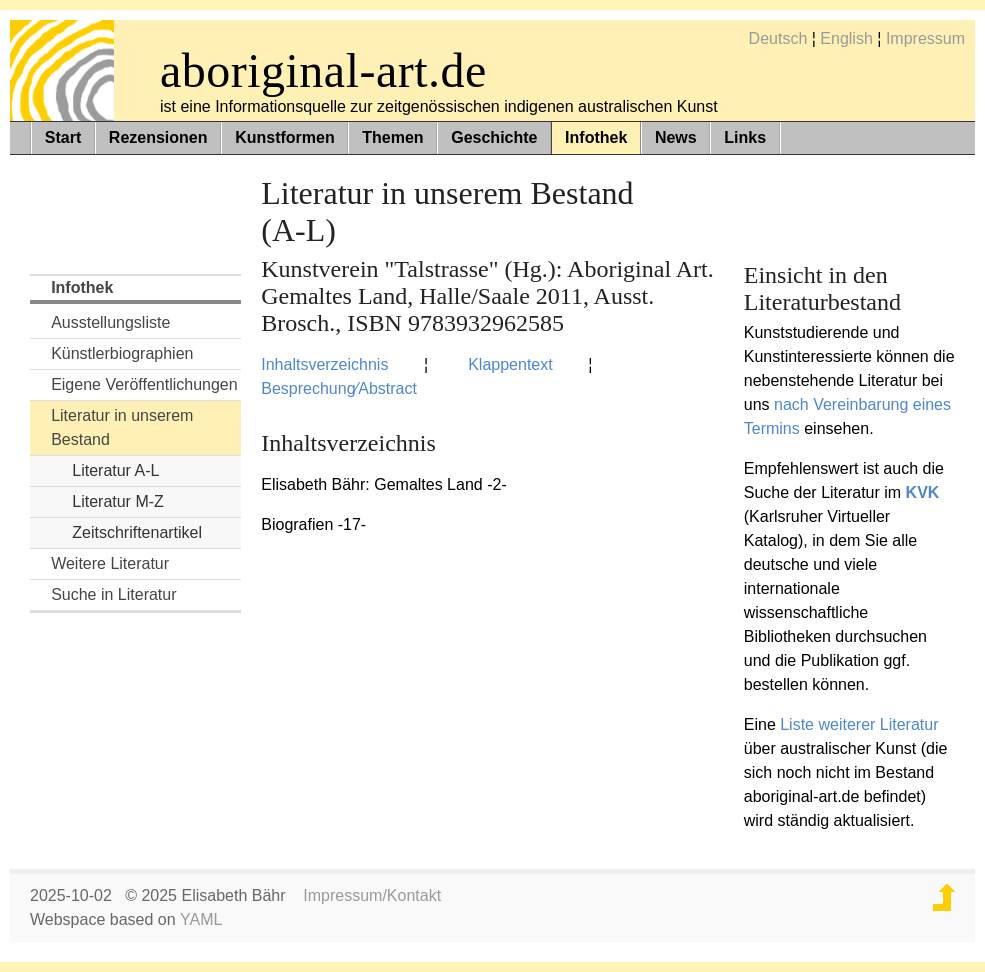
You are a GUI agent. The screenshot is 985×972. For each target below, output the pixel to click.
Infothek (596, 137)
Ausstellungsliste (110, 322)
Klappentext (510, 364)
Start (63, 137)
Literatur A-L (115, 470)
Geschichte (494, 137)
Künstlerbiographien (122, 353)
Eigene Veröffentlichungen (144, 384)
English (846, 38)
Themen (392, 137)
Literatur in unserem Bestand (122, 427)
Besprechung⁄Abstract (339, 388)
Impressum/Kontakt (372, 895)
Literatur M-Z (118, 501)
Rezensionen (158, 137)
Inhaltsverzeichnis (324, 364)
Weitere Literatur (110, 563)
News (676, 137)
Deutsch (778, 38)
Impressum (925, 38)
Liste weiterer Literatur (859, 724)
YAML (201, 919)
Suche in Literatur (113, 594)
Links (745, 137)
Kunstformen (285, 137)
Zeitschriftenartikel (137, 532)
